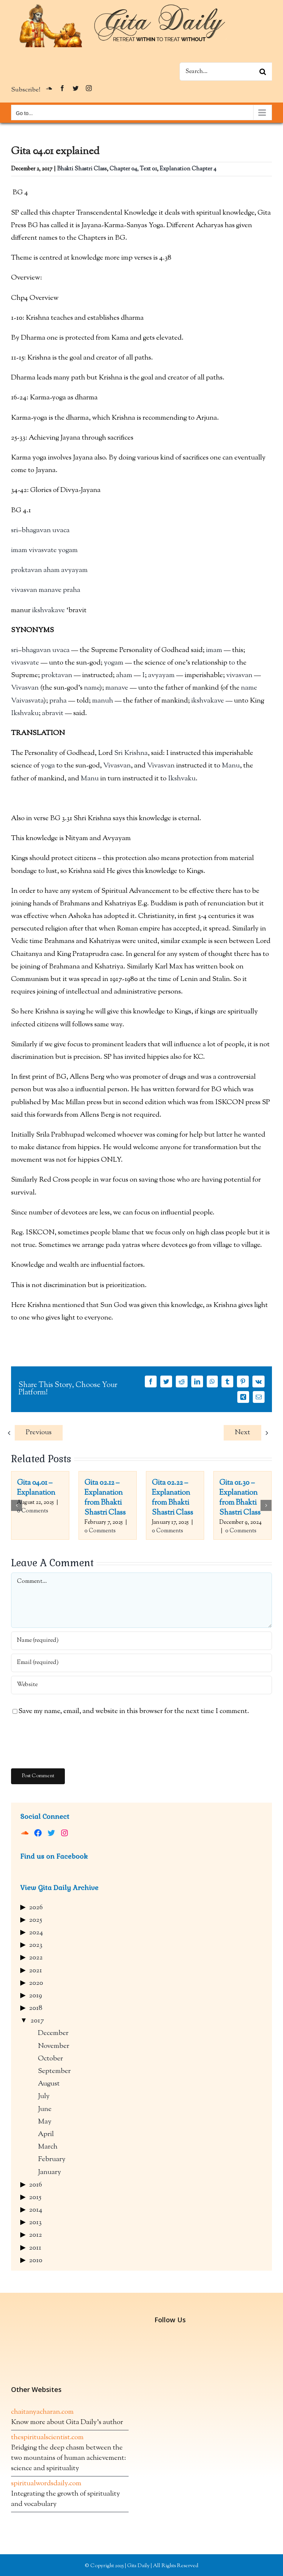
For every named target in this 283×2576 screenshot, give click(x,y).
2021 (35, 1971)
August (49, 2084)
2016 (35, 2185)
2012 (35, 2235)
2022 (36, 1958)
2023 (35, 1945)
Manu (231, 766)
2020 (36, 1983)
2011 (35, 2248)
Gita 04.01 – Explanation (36, 1488)
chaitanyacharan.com (42, 2412)
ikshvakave (48, 611)
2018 (35, 2008)
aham (51, 570)
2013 (35, 2222)
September (54, 2071)
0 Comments (32, 1511)
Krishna (136, 753)
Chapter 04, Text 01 (133, 169)
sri (14, 530)
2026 (36, 1908)
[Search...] (225, 71)
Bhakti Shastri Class (82, 169)
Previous (39, 1433)
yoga (48, 766)
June (45, 2109)
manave (50, 590)
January (49, 2172)
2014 (35, 2210)
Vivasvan (25, 688)
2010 (35, 2260)
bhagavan (36, 530)
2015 (35, 2197)
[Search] (263, 71)
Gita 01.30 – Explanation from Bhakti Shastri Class (240, 1498)
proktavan (26, 570)
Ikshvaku (25, 713)
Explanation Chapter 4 (188, 169)
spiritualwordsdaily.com (46, 2484)
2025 (35, 1920)
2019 (35, 1996)
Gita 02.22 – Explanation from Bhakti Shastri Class (172, 1498)
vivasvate (43, 550)
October (50, 2059)
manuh (102, 701)
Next (242, 1433)
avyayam (74, 570)
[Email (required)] (141, 1663)
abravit (52, 713)
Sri (118, 753)
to (232, 663)
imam (19, 550)
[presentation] (67, 1743)
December (53, 2033)
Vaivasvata (27, 701)
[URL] (141, 1685)
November (53, 2046)
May (45, 2122)
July (44, 2096)
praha (71, 590)
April (46, 2134)
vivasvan (24, 590)
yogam (68, 550)
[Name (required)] (141, 1641)
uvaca (61, 530)
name (91, 688)
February (52, 2159)
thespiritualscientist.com (47, 2437)
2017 (37, 2021)
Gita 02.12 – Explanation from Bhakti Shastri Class (105, 1498)
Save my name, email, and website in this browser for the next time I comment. (133, 1711)
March (47, 2147)
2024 (36, 1933)
